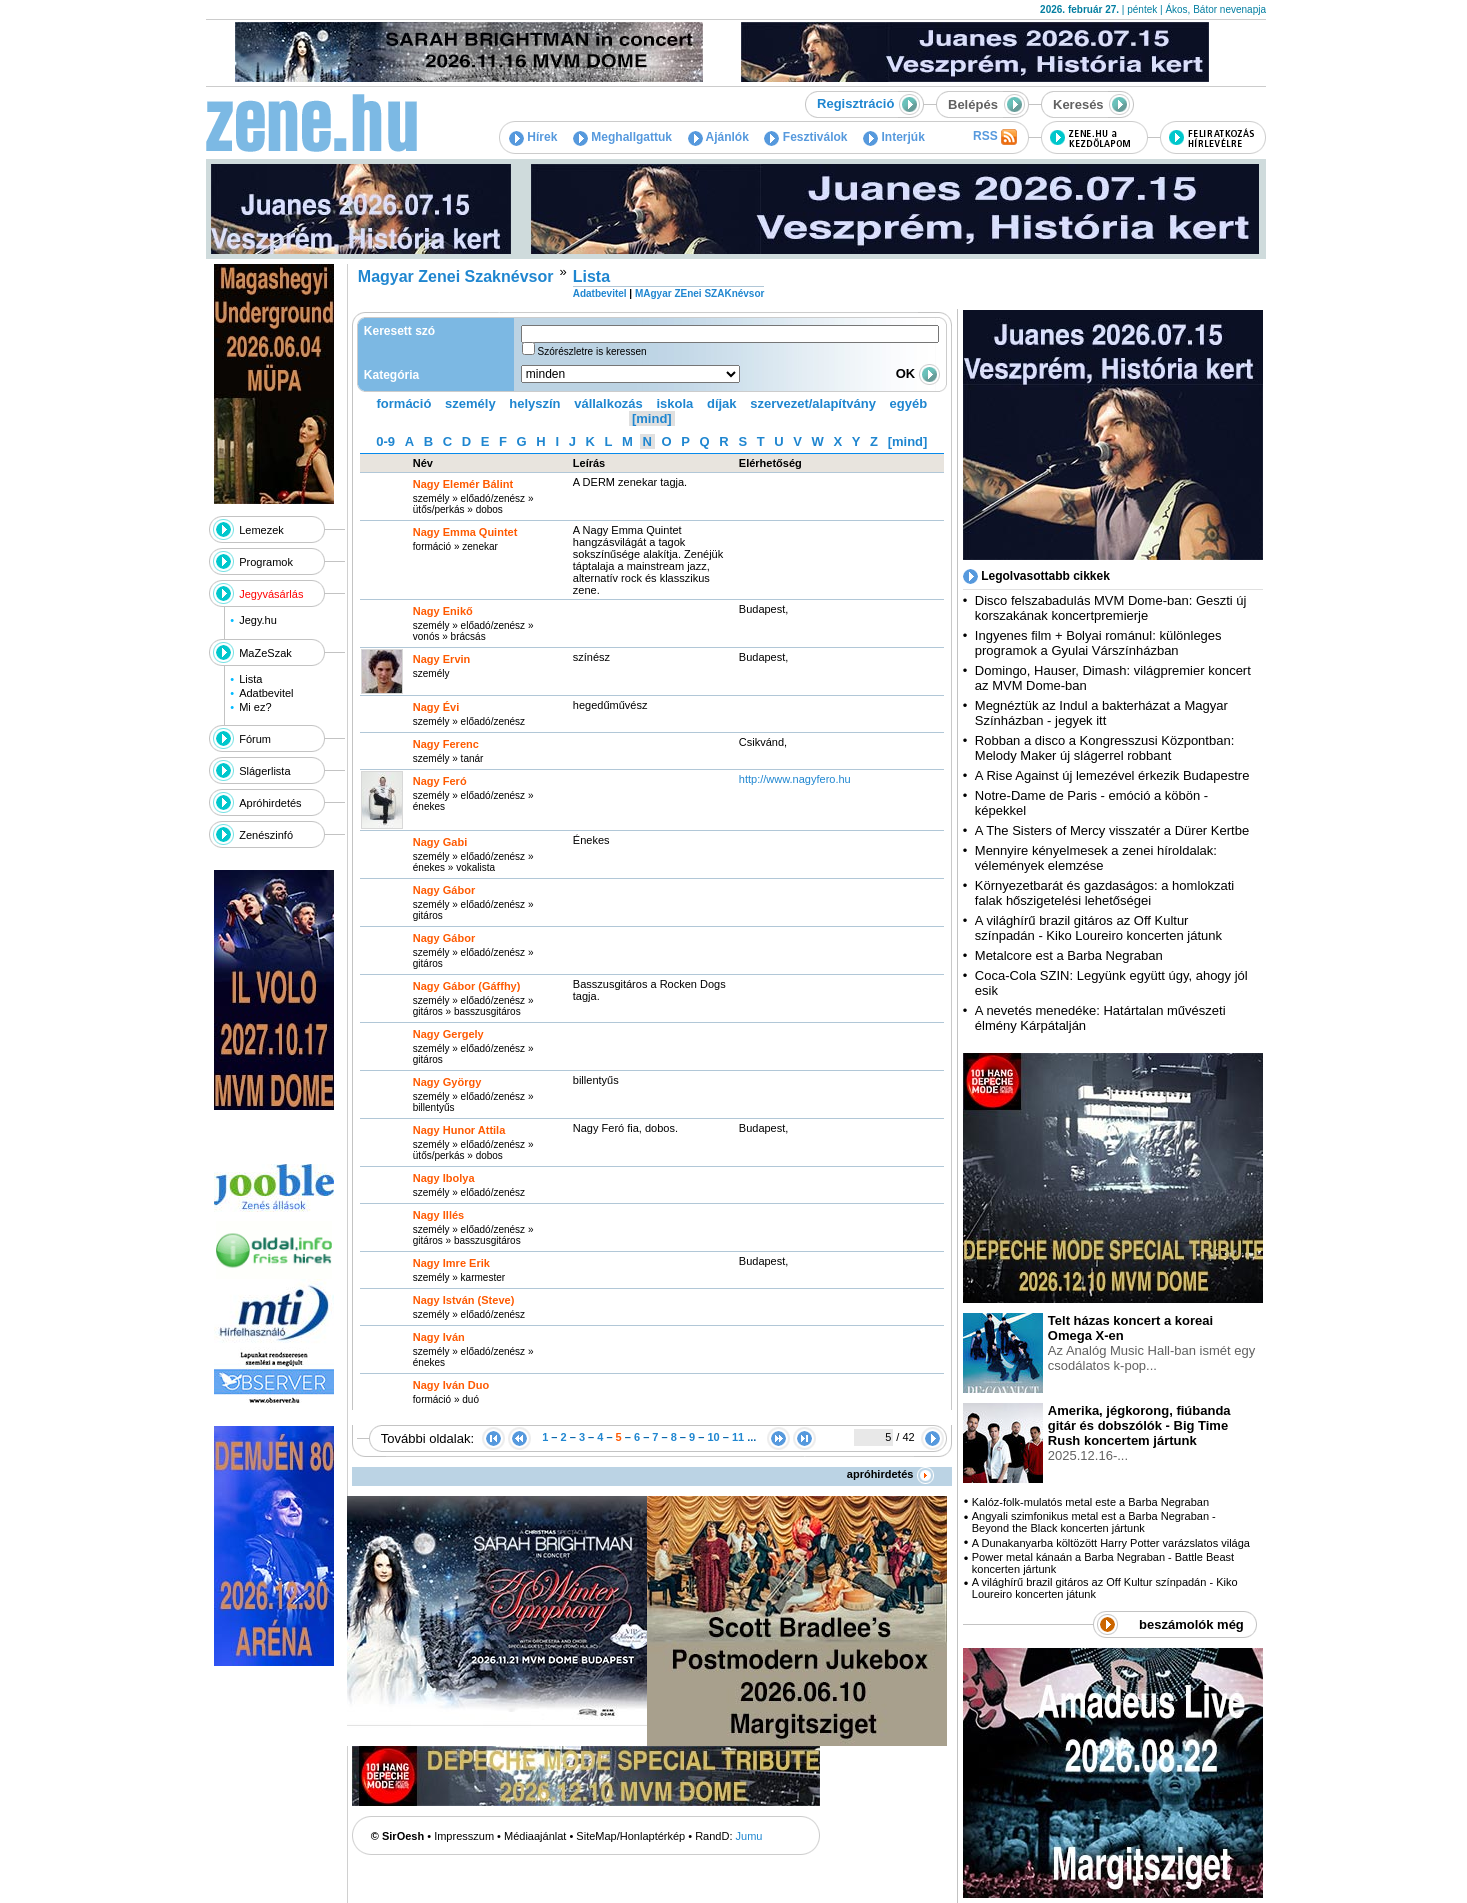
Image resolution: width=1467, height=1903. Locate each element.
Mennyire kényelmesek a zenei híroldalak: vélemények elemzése (1096, 858)
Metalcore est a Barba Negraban (1069, 955)
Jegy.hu (258, 620)
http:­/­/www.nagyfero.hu (795, 779)
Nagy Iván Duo (451, 1385)
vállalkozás (608, 403)
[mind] (652, 418)
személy (470, 403)
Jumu (749, 1836)
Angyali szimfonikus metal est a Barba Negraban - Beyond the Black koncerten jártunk (1094, 1522)
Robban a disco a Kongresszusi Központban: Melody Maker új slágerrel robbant (1104, 748)
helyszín (534, 403)
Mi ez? (255, 707)
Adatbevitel (266, 693)
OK (918, 373)
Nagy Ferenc (446, 744)
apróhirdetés (890, 1474)
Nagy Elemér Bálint (463, 484)
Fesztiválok (805, 137)
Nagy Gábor (444, 890)
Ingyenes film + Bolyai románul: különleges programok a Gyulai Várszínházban (1098, 643)
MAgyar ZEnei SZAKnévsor (699, 293)
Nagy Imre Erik (451, 1263)
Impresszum (464, 1836)
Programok (266, 562)
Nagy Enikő (443, 611)
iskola (674, 403)
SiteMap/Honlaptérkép (630, 1836)
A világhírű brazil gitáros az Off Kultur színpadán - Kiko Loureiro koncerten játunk (1098, 928)
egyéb (909, 403)
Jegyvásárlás (271, 594)
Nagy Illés (438, 1215)
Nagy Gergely (448, 1034)
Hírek (533, 137)
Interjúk (894, 137)
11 (738, 1437)
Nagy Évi (436, 707)
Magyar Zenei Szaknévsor (456, 276)
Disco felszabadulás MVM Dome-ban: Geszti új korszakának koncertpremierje (1111, 608)
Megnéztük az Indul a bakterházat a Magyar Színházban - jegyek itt (1101, 713)
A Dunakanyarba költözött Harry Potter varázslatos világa (1111, 1543)
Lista (250, 679)
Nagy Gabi (440, 842)
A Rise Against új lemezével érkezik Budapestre (1112, 775)
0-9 (385, 441)
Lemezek (261, 530)
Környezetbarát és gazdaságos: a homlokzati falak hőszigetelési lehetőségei (1104, 893)
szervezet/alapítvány (813, 403)
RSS (995, 137)
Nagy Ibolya (444, 1178)
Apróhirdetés (270, 803)
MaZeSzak (265, 653)
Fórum (255, 739)
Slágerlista (264, 771)
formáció (404, 403)
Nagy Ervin (441, 659)
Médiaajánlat (535, 1836)
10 (713, 1437)
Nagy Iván (439, 1337)
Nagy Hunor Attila (459, 1130)
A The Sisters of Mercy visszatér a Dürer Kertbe (1112, 830)
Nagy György (447, 1082)
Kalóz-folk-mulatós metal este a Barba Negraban (1090, 1502)
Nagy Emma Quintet (465, 532)
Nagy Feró (440, 781)
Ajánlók (718, 137)
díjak (722, 403)
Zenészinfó (266, 835)
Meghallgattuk (622, 137)
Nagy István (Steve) (463, 1300)
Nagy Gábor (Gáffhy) (467, 986)
